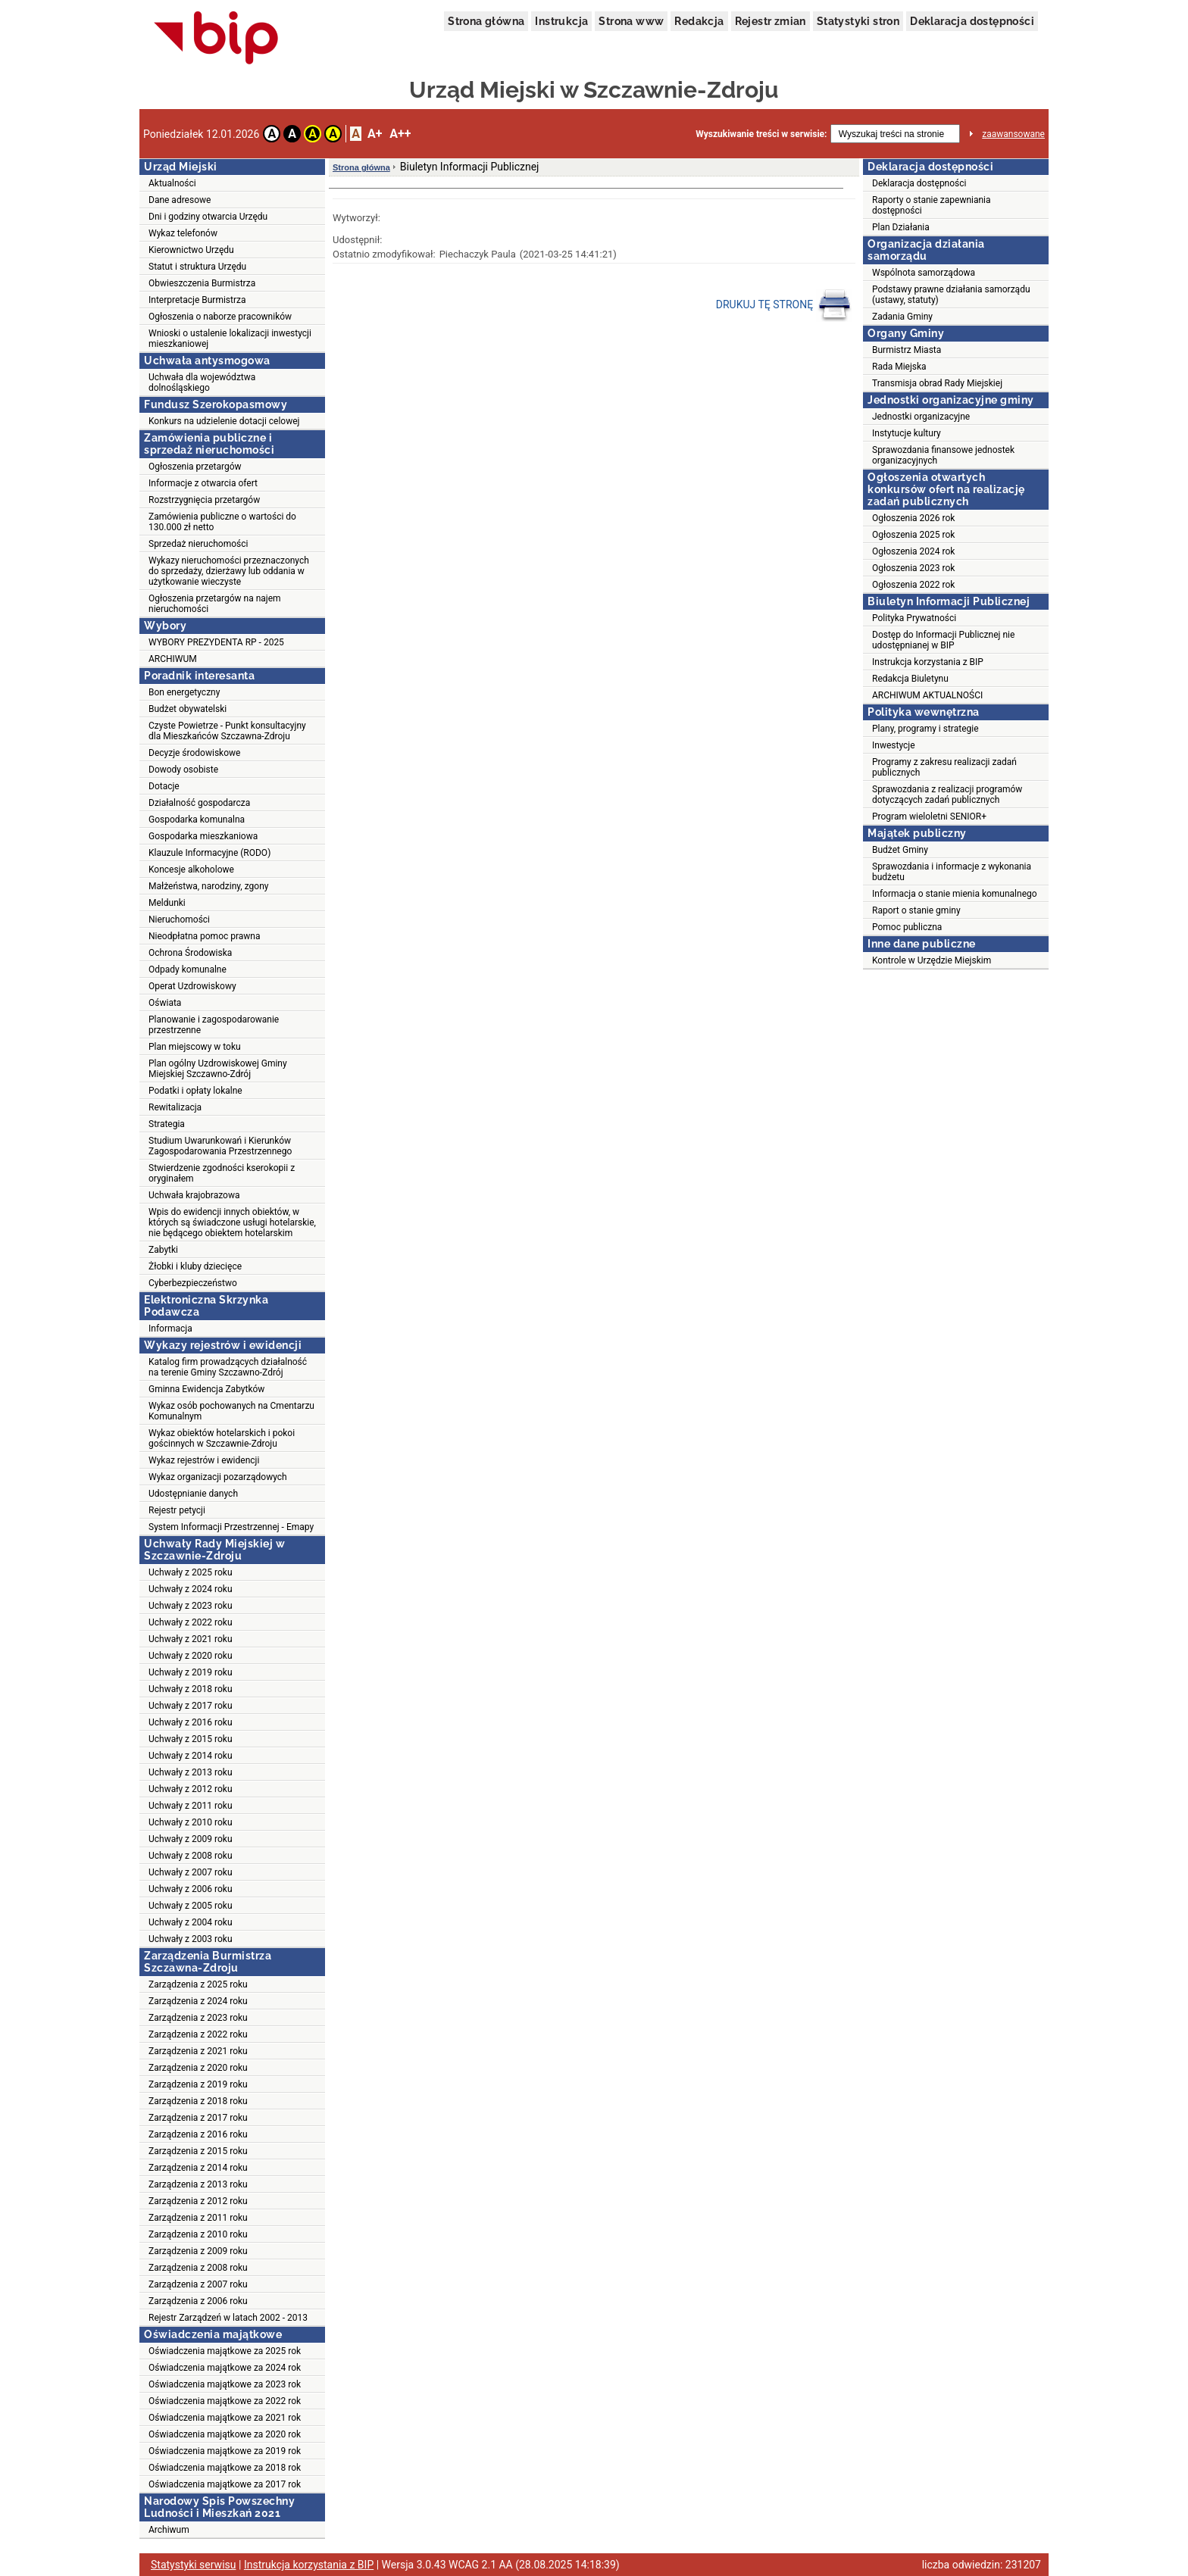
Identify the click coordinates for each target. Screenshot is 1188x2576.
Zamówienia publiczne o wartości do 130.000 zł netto (222, 521)
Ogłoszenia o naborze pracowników (220, 316)
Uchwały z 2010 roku (190, 1822)
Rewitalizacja (175, 1107)
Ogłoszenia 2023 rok (913, 568)
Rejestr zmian (770, 21)
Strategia (166, 1124)
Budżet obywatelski (187, 709)
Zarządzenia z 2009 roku (198, 2251)
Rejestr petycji (176, 1510)
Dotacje (164, 786)
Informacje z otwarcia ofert (203, 483)
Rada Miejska (899, 366)
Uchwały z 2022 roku (190, 1622)
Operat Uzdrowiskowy (192, 986)
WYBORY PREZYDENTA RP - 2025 (216, 642)
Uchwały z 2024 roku (190, 1589)
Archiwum (168, 2529)
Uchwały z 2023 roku (190, 1605)
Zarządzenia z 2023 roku (198, 2017)
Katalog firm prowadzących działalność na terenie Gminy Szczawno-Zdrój (227, 1367)
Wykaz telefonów (182, 233)
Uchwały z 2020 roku (190, 1655)
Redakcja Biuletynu (910, 678)
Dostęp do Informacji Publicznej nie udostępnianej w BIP (943, 640)
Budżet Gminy (900, 850)
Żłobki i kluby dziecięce (195, 1266)
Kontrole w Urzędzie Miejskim (931, 960)
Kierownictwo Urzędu (191, 250)
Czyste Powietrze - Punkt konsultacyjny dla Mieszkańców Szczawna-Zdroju (227, 731)
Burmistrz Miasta (906, 350)
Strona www (631, 21)
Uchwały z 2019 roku (190, 1672)
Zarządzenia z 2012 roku (198, 2201)
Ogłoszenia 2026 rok (913, 518)
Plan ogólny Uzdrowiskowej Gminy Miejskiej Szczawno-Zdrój (217, 1068)
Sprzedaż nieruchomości (198, 544)
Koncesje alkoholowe (191, 869)
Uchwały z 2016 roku (190, 1722)
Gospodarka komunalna (196, 819)
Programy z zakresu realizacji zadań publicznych (944, 767)
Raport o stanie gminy (916, 910)
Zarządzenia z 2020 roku (198, 2067)
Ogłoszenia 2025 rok (913, 534)
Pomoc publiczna (907, 927)
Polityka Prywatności (914, 618)
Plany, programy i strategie (925, 728)
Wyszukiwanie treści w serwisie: (761, 134)
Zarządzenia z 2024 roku (198, 2001)
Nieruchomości (179, 919)
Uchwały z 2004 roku (190, 1922)
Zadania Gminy (902, 316)
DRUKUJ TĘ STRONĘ (784, 305)
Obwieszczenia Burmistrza (201, 283)
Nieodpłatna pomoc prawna (204, 936)
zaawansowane (1013, 134)
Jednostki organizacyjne (921, 416)
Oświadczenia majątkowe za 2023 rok (224, 2384)
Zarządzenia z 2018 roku (198, 2101)
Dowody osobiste (183, 769)
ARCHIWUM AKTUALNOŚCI (927, 695)
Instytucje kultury (906, 433)
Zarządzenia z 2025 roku (198, 1984)
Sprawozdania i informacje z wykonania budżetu (951, 871)
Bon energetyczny (184, 692)
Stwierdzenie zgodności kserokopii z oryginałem (221, 1173)
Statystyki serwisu (193, 2565)
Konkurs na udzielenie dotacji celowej (223, 421)
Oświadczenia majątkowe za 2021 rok (224, 2417)
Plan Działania (901, 227)
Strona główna (486, 21)
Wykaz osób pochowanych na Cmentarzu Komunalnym (231, 1411)
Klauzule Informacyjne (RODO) (209, 853)
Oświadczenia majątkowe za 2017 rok (224, 2484)
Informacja (170, 1328)
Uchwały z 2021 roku (190, 1639)
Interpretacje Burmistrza (197, 300)
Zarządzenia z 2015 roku (198, 2151)
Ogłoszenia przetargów (195, 466)
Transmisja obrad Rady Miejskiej (937, 383)
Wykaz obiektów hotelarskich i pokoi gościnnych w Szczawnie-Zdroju (221, 1438)
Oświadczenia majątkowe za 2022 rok (224, 2401)
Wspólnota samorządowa (923, 272)
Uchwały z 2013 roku (190, 1772)
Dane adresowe (179, 200)
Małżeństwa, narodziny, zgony (208, 886)
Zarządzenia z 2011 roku (198, 2217)
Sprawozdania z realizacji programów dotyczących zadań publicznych (947, 794)
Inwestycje (893, 745)
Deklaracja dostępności (972, 21)
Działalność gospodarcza (199, 803)
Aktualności (172, 183)
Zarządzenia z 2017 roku (198, 2117)
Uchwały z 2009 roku (190, 1839)
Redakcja (699, 21)
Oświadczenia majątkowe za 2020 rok (224, 2434)
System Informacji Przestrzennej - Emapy (231, 1527)
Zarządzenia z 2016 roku (198, 2134)
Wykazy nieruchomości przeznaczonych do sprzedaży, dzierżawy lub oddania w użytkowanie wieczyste (228, 571)
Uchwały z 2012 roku (190, 1789)
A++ (400, 133)
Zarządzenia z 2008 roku (198, 2267)
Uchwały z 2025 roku (190, 1572)
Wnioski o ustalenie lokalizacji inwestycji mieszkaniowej (229, 338)
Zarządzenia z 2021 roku (198, 2051)
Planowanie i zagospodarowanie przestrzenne (213, 1024)
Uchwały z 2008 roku (190, 1855)
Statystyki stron (858, 21)
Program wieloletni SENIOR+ (929, 816)
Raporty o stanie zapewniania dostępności (931, 205)
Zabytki (163, 1249)
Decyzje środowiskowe (194, 753)
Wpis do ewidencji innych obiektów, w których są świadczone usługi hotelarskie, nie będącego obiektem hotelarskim (232, 1222)
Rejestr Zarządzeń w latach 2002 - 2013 (228, 2317)
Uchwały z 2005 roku (190, 1905)
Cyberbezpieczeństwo (192, 1283)
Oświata (164, 1003)
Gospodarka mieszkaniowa (203, 836)
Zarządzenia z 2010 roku (198, 2234)
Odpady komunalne (187, 969)
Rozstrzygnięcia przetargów (204, 500)
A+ (374, 133)
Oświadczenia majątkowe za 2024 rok (224, 2367)
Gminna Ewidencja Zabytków (206, 1389)
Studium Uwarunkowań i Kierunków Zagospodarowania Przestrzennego (220, 1146)
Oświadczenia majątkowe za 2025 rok (224, 2351)
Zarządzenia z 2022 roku (198, 2034)
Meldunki (167, 903)
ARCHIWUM (172, 659)
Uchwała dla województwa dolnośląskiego (201, 382)
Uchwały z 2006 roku (190, 1889)
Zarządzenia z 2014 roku (198, 2167)
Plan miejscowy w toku (194, 1046)
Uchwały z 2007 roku (190, 1872)
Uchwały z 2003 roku (190, 1939)
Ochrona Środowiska (190, 953)
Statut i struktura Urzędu (197, 266)
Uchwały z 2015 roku (190, 1739)
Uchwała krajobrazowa (193, 1195)
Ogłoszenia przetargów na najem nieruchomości (214, 603)
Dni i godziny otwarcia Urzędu (207, 216)
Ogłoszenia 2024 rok (913, 551)
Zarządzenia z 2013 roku (198, 2184)
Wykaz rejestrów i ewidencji (203, 1460)
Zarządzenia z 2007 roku (198, 2284)
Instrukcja (561, 21)
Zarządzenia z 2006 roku (198, 2301)
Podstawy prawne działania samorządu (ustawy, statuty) (951, 294)
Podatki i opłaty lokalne (195, 1090)
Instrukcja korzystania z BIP (927, 662)
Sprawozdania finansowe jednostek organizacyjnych (943, 455)
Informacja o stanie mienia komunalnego (954, 893)
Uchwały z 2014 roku (190, 1755)
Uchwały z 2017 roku (190, 1705)
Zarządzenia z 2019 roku (198, 2084)
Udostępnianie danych (193, 1493)
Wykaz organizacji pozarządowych (217, 1477)
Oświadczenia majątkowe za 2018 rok (224, 2467)
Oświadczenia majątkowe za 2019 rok (224, 2451)
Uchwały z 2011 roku (190, 1805)
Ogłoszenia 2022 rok (913, 584)
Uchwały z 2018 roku (190, 1689)
